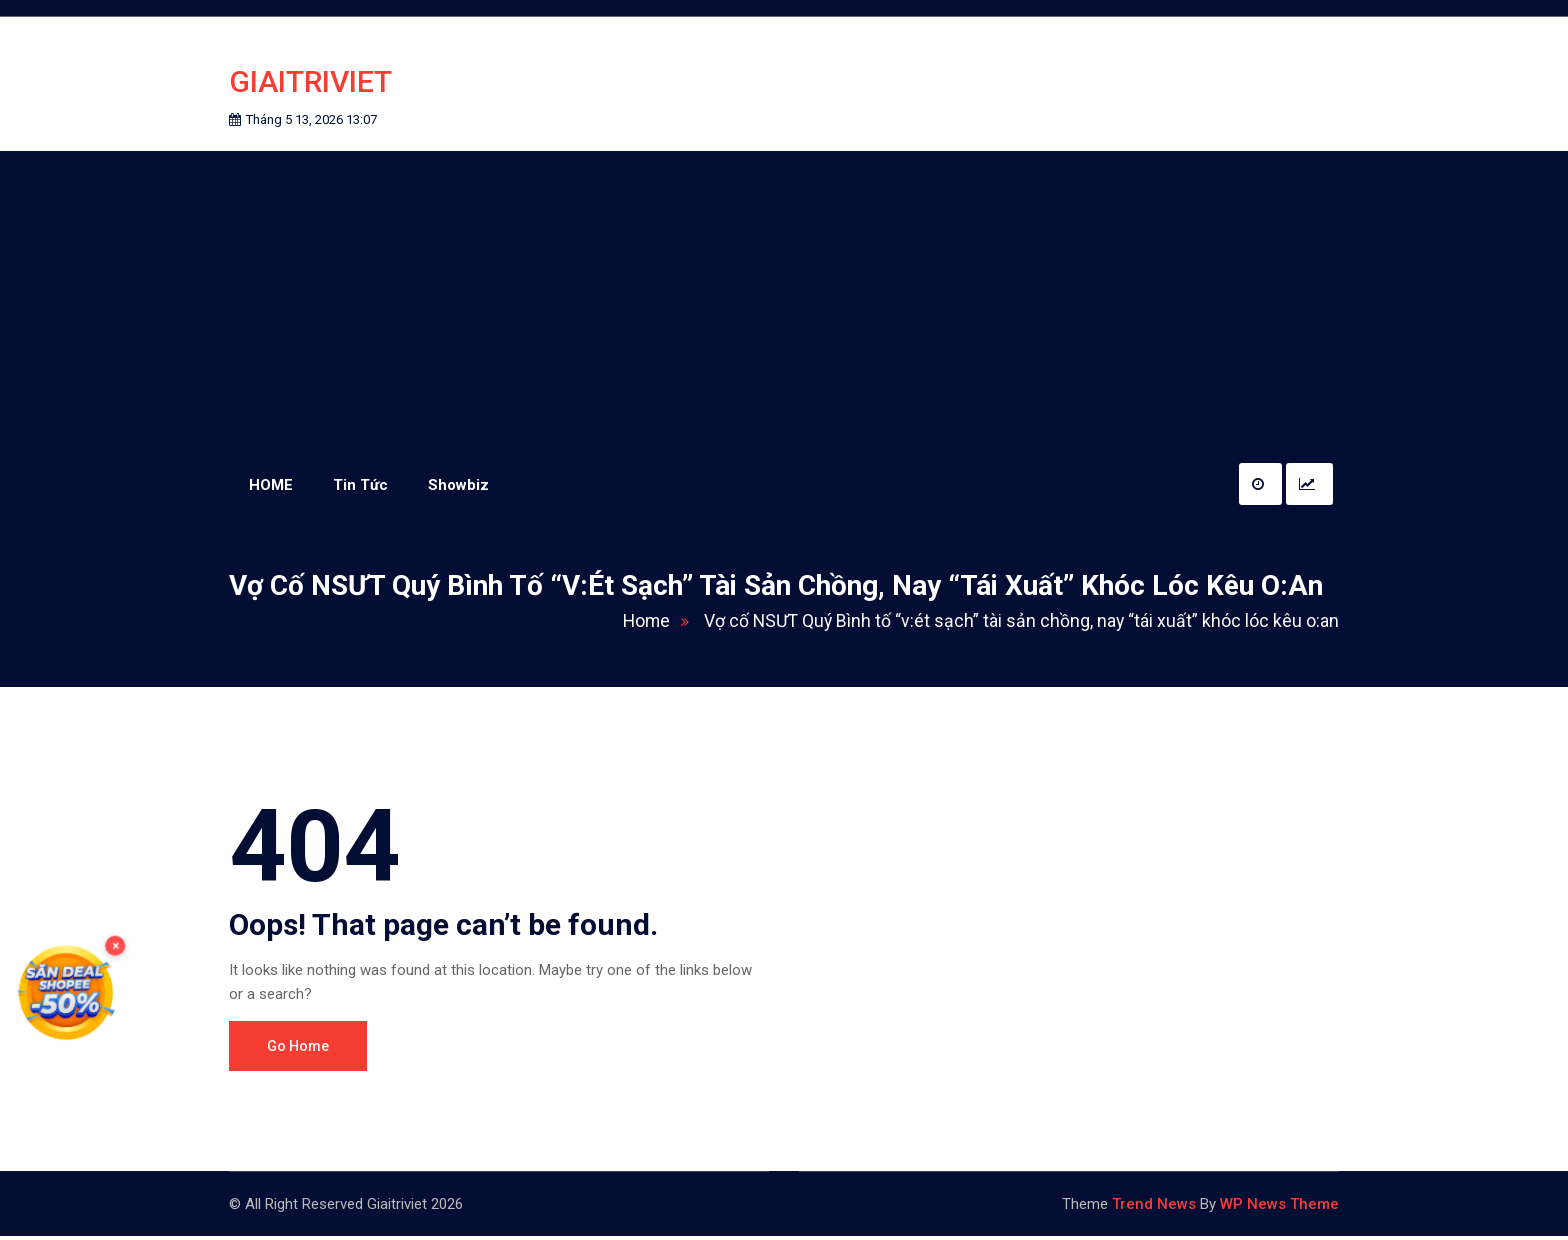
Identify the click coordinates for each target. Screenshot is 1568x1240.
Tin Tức (360, 488)
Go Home (298, 1050)
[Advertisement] (784, 304)
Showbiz (458, 488)
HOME (271, 488)
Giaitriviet (310, 83)
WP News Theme (1279, 1208)
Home (653, 624)
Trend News (1154, 1208)
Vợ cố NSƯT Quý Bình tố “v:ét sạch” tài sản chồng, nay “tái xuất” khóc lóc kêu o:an (1018, 624)
